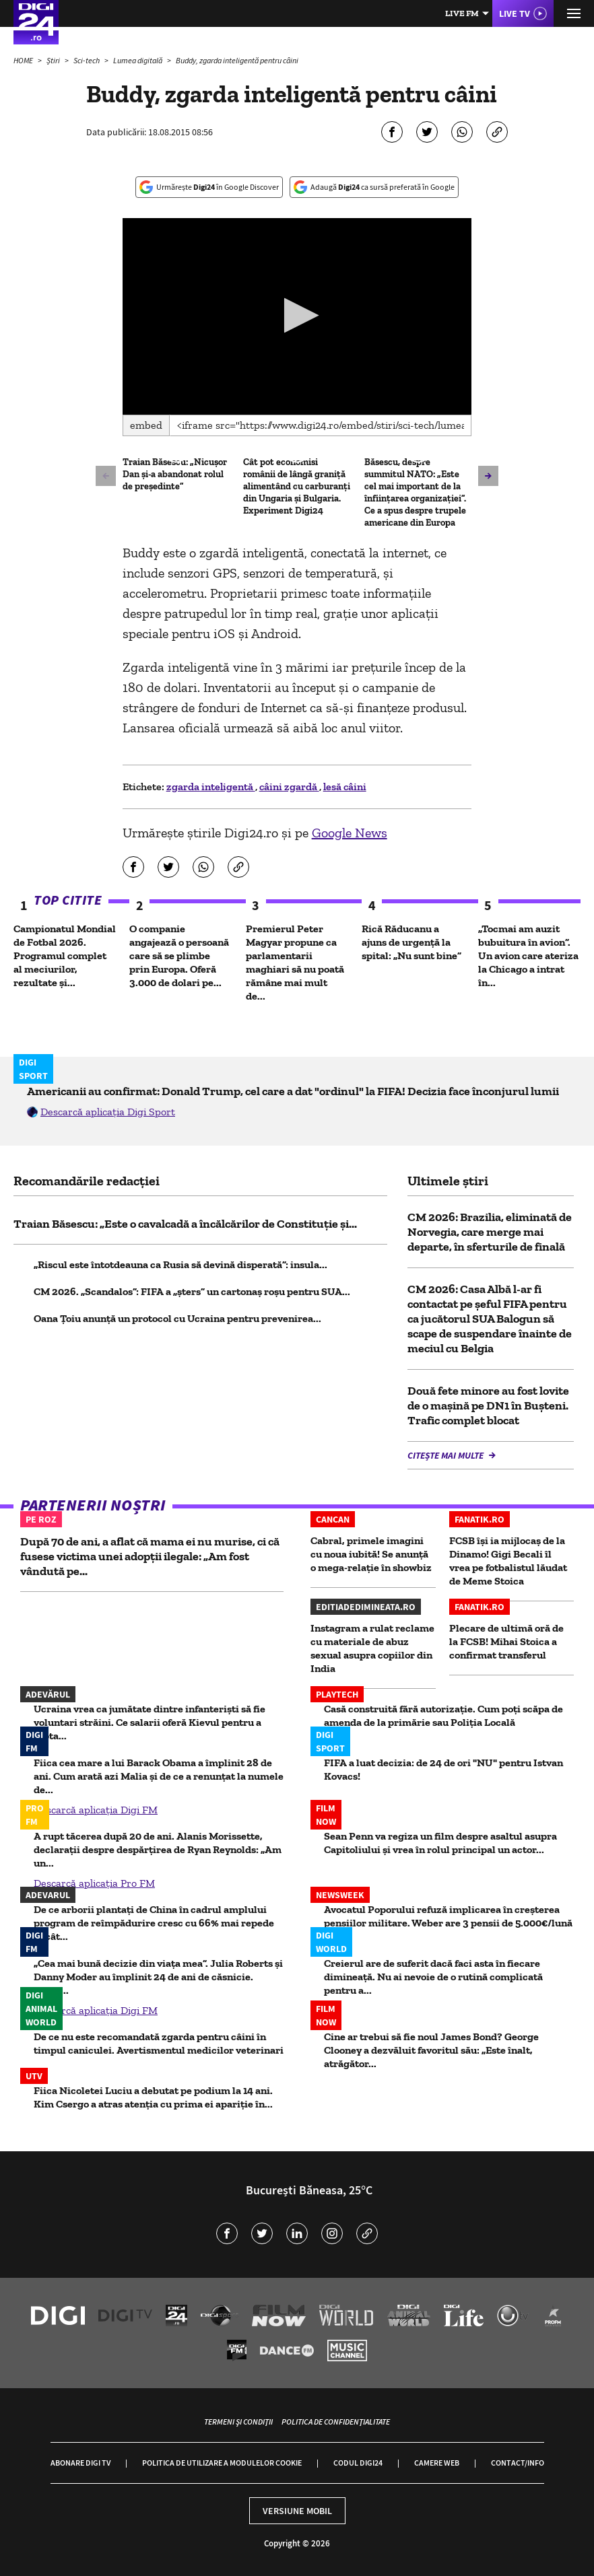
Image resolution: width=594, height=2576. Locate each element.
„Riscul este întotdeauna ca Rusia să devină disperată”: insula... (180, 1264)
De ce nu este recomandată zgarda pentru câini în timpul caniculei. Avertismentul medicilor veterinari (159, 2043)
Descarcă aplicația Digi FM (96, 1809)
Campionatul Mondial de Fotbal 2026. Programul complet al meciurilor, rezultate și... (64, 955)
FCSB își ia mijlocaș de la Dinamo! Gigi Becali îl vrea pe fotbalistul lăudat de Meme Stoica (508, 1560)
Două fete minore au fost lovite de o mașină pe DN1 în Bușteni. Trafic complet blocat (488, 1405)
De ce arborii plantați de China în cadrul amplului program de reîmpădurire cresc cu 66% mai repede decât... (154, 1923)
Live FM (462, 13)
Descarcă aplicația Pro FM (94, 1883)
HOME (23, 60)
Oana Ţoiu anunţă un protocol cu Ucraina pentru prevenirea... (177, 1318)
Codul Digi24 (358, 2463)
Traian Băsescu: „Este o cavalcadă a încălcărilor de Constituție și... (185, 1223)
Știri (53, 60)
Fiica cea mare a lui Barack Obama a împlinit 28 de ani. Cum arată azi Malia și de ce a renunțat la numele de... (159, 1776)
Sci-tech (87, 60)
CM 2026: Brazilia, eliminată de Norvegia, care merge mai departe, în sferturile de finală (489, 1232)
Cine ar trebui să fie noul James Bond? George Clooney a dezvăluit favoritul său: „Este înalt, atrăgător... (431, 2050)
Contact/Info (517, 2463)
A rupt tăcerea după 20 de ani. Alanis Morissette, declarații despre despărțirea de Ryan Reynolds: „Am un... (158, 1849)
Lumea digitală (138, 60)
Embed (146, 425)
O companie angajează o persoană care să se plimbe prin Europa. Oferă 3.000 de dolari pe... (179, 955)
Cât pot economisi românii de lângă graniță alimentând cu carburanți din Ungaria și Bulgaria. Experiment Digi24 (296, 486)
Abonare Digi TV (80, 2463)
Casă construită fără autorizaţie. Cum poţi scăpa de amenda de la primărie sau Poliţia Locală (443, 1715)
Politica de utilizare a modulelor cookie (222, 2463)
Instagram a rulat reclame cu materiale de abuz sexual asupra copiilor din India (372, 1648)
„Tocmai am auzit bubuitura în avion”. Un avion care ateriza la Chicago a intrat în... (528, 955)
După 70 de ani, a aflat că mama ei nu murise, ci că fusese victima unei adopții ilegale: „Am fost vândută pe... (149, 1556)
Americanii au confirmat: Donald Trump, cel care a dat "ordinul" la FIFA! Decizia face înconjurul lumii (293, 1091)
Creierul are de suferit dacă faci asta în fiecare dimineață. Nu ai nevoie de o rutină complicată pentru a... (433, 1976)
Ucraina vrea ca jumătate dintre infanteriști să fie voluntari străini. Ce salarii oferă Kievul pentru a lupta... (149, 1722)
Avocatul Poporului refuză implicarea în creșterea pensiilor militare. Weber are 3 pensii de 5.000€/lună (448, 1916)
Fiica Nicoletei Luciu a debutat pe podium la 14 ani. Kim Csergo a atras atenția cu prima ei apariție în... (153, 2097)
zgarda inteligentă (210, 786)
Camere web (436, 2463)
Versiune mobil (297, 2511)
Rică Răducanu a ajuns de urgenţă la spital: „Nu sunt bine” (411, 942)
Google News (349, 833)
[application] (297, 316)
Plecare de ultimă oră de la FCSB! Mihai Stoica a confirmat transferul (506, 1641)
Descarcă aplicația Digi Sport (107, 1111)
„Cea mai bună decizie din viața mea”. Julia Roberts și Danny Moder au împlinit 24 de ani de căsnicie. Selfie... (158, 1976)
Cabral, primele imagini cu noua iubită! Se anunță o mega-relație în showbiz (371, 1554)
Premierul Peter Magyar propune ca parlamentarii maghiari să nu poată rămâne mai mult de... (295, 962)
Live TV (514, 13)
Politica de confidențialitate (336, 2421)
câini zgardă (289, 786)
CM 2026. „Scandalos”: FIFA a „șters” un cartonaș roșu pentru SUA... (192, 1291)
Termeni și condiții (238, 2421)
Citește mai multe (446, 1455)
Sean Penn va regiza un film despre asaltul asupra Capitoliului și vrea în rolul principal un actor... (440, 1843)
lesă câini (344, 786)
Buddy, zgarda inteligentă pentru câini (237, 60)
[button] (297, 315)
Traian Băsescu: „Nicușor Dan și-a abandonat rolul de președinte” (175, 474)
